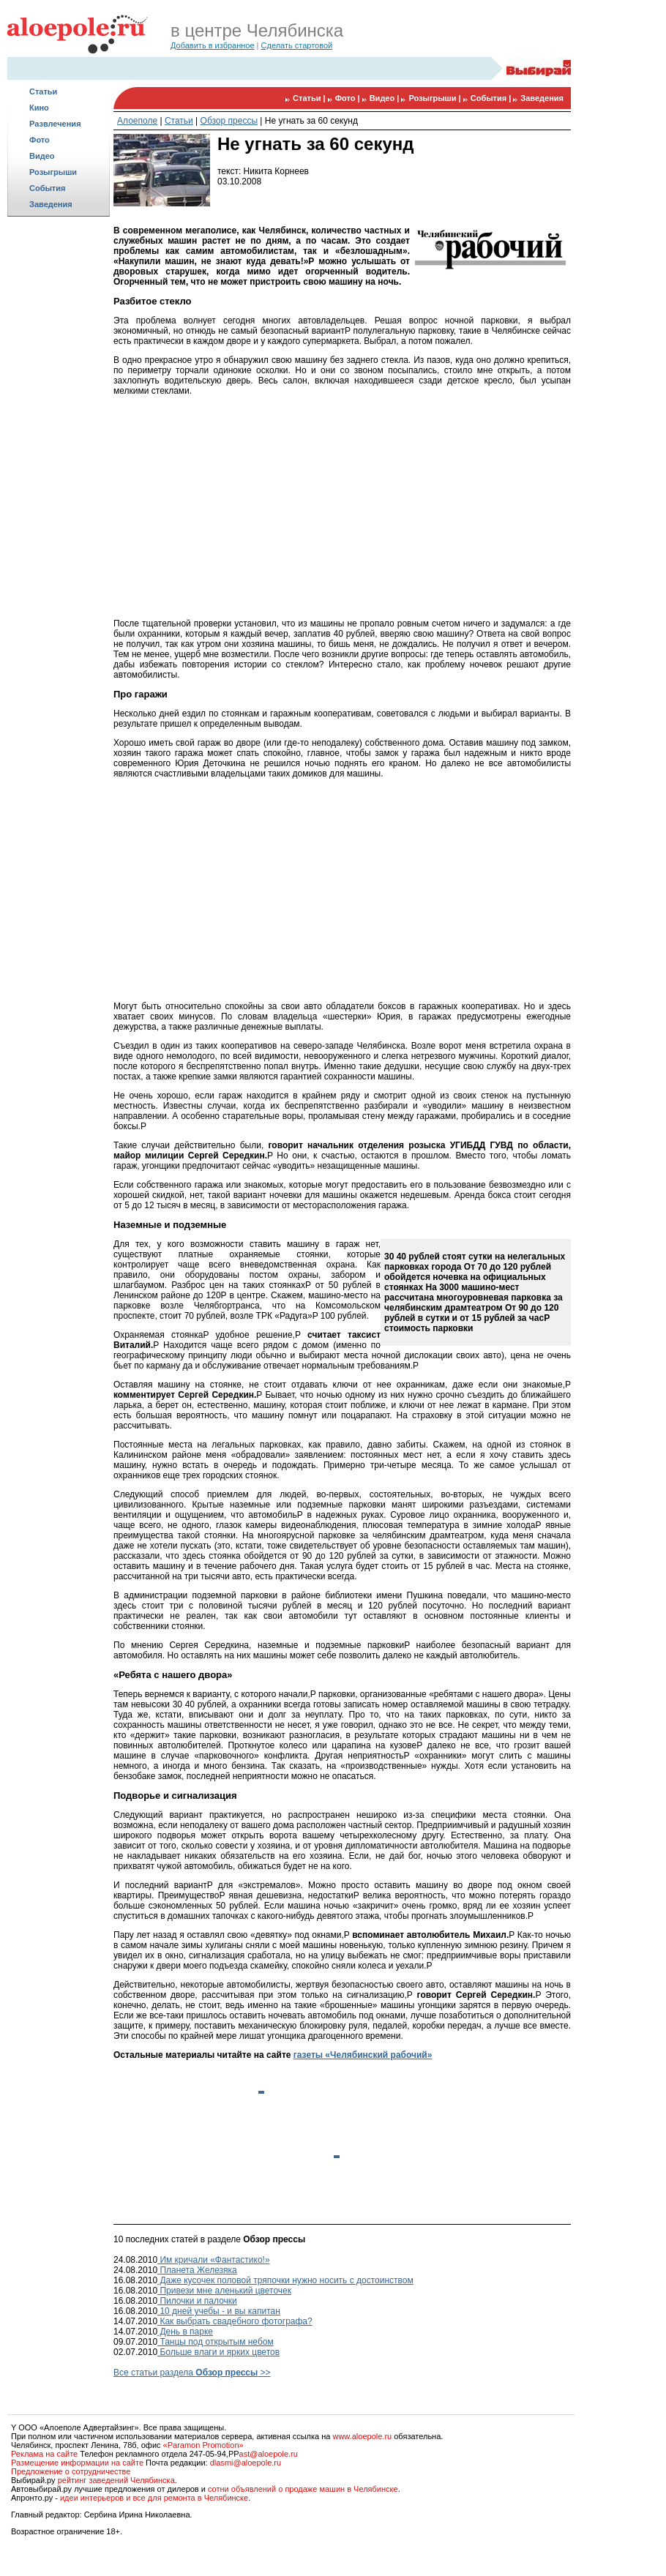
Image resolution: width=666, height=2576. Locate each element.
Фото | (348, 98)
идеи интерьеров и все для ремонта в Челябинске (154, 2497)
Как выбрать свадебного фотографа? (235, 2321)
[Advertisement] (58, 450)
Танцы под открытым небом (215, 2342)
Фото (39, 139)
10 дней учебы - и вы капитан (218, 2311)
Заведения (50, 204)
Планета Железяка (197, 2270)
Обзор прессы (229, 121)
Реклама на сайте (44, 2453)
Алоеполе (137, 121)
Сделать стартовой (297, 45)
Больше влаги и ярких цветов (218, 2352)
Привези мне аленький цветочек (224, 2290)
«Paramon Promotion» (203, 2445)
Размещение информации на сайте (77, 2462)
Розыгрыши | (435, 98)
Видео (42, 155)
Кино (39, 107)
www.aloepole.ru (362, 2436)
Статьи (43, 91)
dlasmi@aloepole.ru (245, 2462)
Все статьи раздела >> (192, 2372)
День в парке (185, 2331)
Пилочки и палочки (197, 2301)
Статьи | (310, 98)
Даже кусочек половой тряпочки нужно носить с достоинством (285, 2280)
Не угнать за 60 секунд (311, 121)
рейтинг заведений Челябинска (116, 2480)
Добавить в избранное (213, 45)
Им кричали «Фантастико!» (213, 2260)
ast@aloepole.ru (268, 2453)
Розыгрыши (53, 172)
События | (492, 98)
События (47, 188)
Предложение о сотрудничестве (70, 2471)
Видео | (386, 98)
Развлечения (55, 123)
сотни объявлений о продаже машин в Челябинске (303, 2489)
